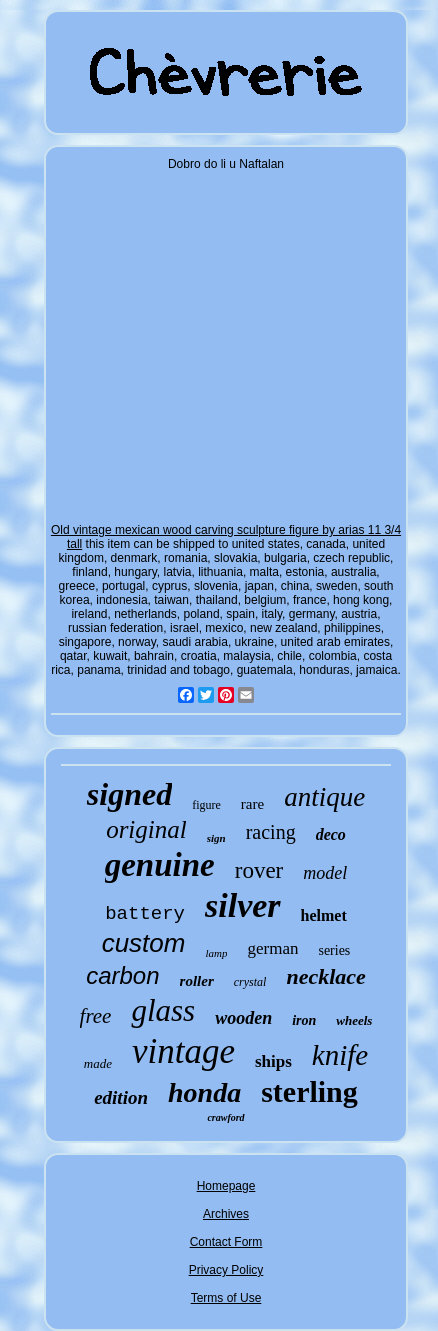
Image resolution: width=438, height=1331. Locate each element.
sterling (309, 1091)
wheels (354, 1020)
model (325, 873)
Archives (226, 1214)
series (334, 950)
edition (121, 1097)
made (98, 1063)
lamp (216, 953)
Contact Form (226, 1242)
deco (331, 834)
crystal (250, 982)
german (272, 948)
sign (216, 838)
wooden (243, 1018)
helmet (324, 915)
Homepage (226, 1186)
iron (304, 1020)
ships (273, 1061)
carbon (122, 975)
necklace (325, 976)
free (96, 1016)
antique (324, 797)
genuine (160, 865)
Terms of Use (226, 1298)
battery (145, 914)
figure (206, 805)
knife (340, 1055)
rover (259, 870)
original (146, 829)
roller (197, 981)
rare (252, 804)
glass (163, 1010)
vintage (183, 1051)
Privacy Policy (226, 1270)
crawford (225, 1117)
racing (271, 832)
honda (204, 1092)
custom (144, 943)
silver (243, 905)
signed (129, 794)
